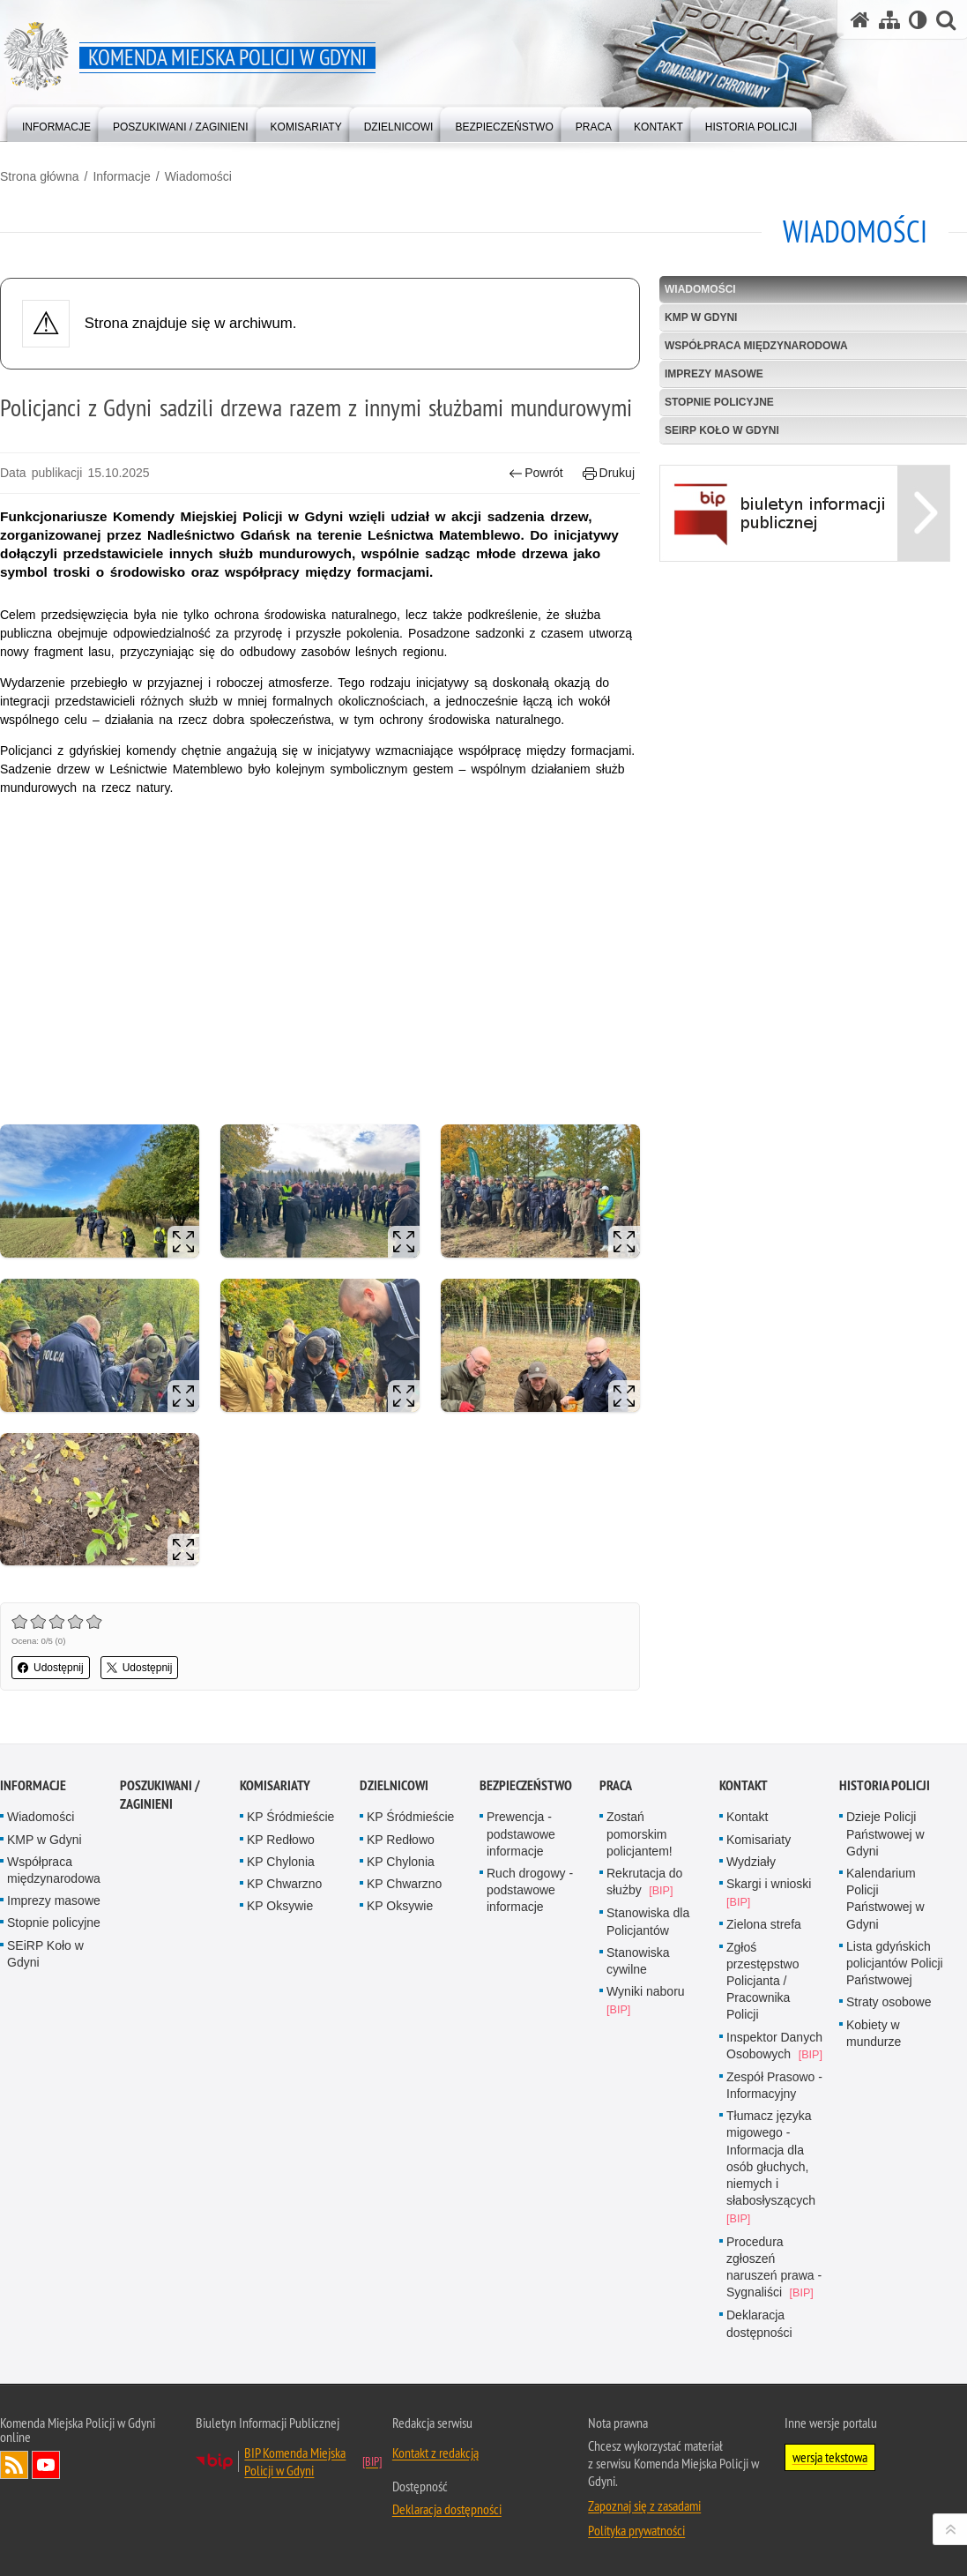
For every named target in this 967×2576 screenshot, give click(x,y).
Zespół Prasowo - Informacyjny (774, 2085)
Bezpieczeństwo (526, 1785)
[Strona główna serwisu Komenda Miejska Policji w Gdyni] (860, 20)
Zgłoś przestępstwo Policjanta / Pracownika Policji (762, 1981)
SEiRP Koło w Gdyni (45, 1953)
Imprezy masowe (53, 1900)
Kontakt (743, 1785)
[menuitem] (56, 123)
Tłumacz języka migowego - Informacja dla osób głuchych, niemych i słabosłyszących (770, 2158)
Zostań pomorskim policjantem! (639, 1833)
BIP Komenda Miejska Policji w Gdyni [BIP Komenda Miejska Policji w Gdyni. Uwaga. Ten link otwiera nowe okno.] (295, 2461)
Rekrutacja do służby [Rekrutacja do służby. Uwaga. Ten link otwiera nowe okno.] (644, 1881)
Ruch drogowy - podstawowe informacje (530, 1890)
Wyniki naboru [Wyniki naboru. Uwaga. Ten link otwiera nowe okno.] (645, 1991)
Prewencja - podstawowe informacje (521, 1833)
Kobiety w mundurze (873, 2033)
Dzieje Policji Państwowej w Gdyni (885, 1833)
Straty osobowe (889, 2002)
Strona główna (39, 176)
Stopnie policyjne (53, 1922)
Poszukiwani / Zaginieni (160, 1794)
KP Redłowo (281, 1840)
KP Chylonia (281, 1862)
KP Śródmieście (290, 1817)
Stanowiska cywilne (638, 1960)
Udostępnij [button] (51, 1667)
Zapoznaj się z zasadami (644, 2505)
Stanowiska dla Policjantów (647, 1921)
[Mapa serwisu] (889, 20)
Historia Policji (884, 1785)
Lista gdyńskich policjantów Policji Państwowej (894, 1963)
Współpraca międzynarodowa (53, 1870)
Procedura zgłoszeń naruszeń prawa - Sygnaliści (774, 2267)
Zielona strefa (763, 1924)
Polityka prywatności (636, 2530)
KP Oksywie (280, 1906)
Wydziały (751, 1862)
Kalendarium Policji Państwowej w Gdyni (885, 1898)
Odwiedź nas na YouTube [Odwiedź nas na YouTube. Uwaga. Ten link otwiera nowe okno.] (46, 2465)
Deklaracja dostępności (759, 2323)
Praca (615, 1785)
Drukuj (609, 473)
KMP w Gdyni (44, 1840)
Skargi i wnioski (768, 1884)
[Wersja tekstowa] (918, 20)
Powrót (536, 473)
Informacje (121, 176)
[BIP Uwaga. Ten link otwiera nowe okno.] (804, 558)
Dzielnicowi (394, 1785)
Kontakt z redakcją (435, 2452)
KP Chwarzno (284, 1884)
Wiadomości (198, 176)
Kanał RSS (14, 2465)
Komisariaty (275, 1785)
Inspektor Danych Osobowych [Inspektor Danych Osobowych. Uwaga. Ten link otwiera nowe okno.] (774, 2045)
